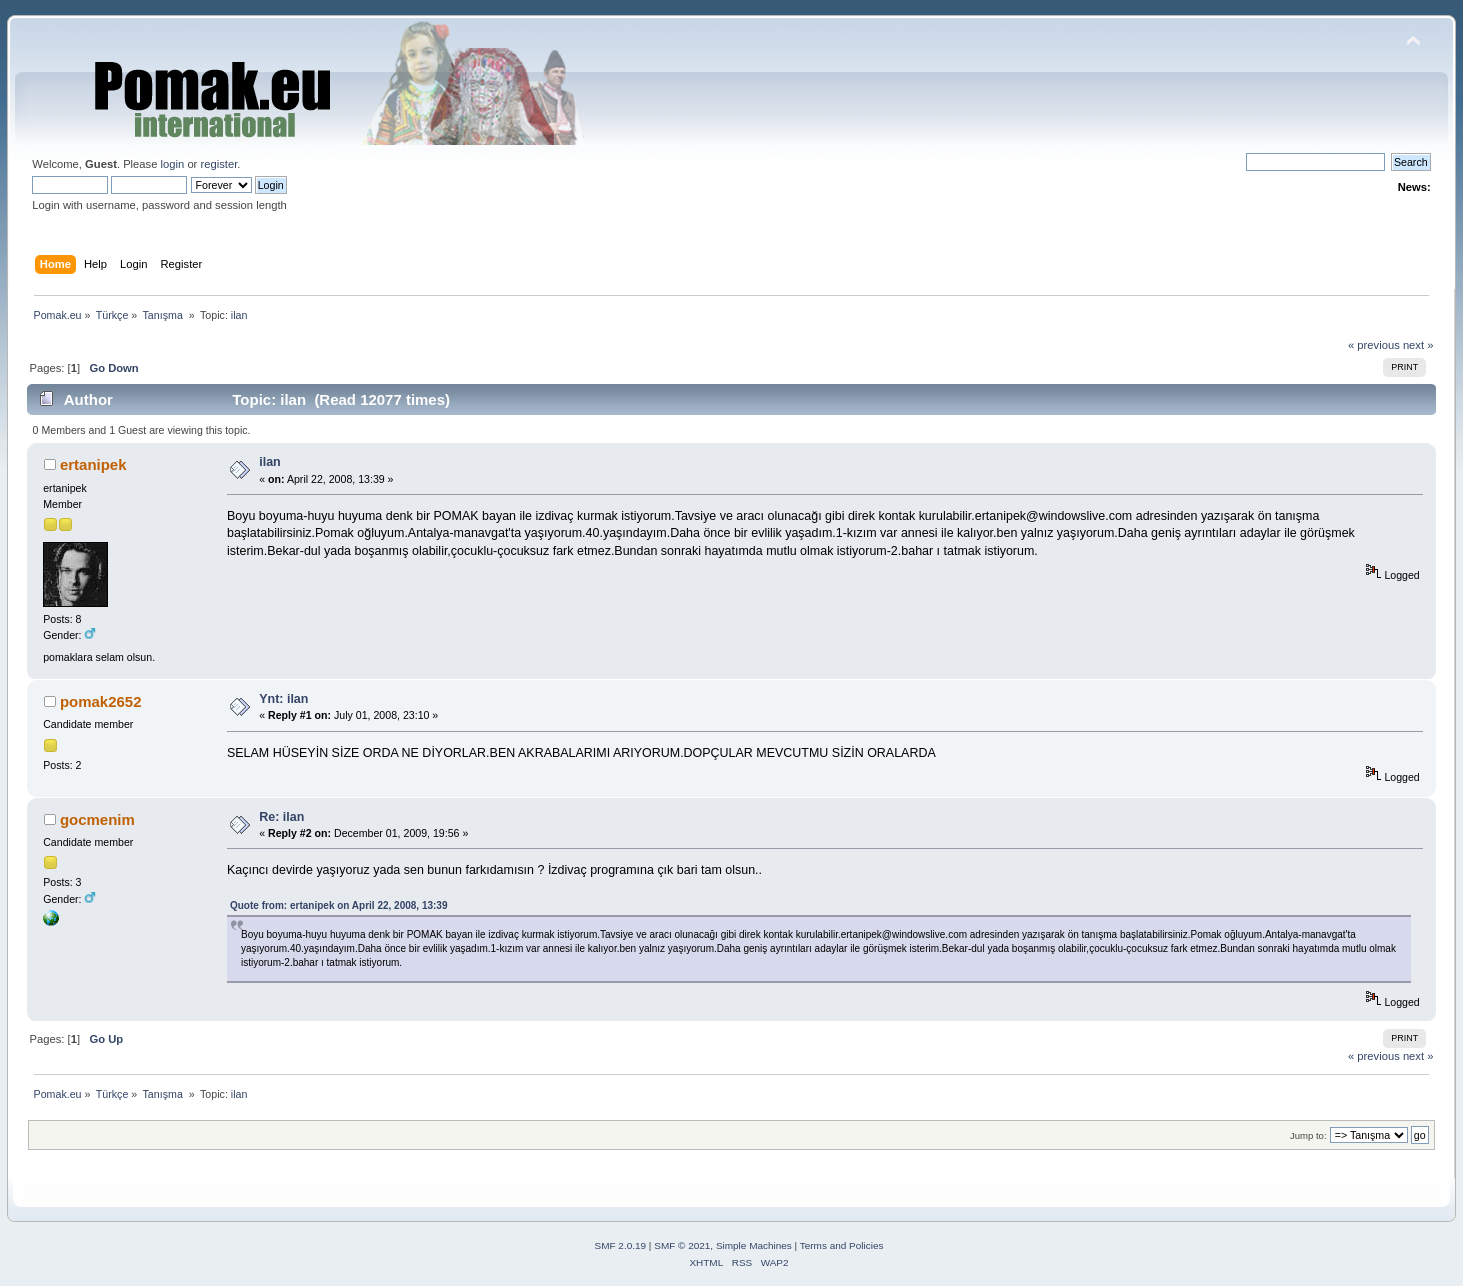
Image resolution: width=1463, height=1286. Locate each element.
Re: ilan (281, 817)
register (218, 164)
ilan (269, 462)
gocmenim (97, 819)
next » (1418, 345)
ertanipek (93, 464)
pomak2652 (101, 701)
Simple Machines (754, 1245)
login (173, 164)
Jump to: (1308, 1135)
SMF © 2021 (682, 1245)
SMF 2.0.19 (621, 1245)
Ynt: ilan (283, 699)
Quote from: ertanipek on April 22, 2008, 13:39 (338, 905)
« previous (1374, 345)
